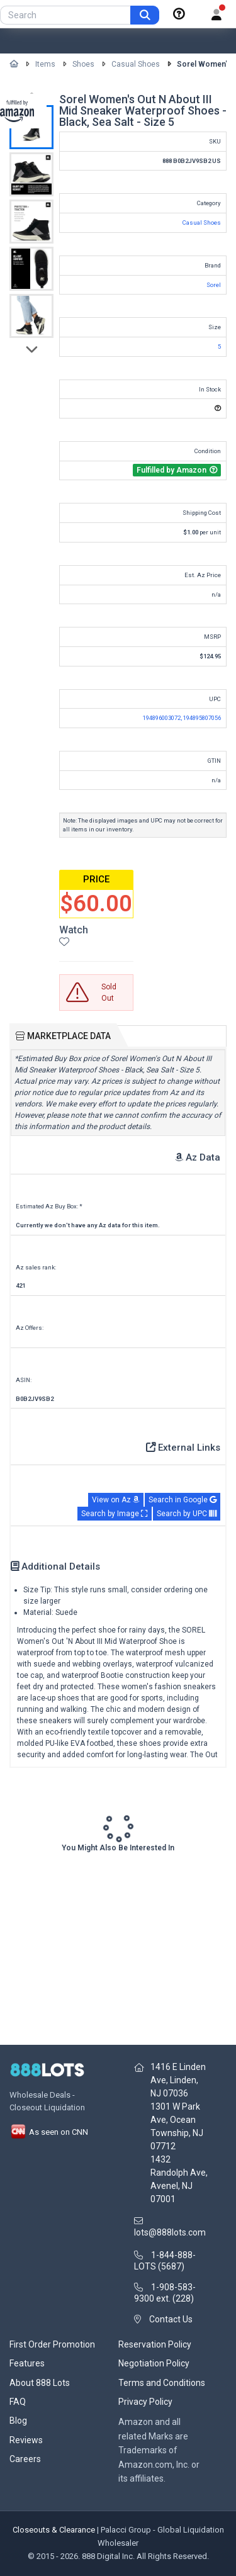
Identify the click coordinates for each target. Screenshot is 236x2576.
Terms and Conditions (161, 2383)
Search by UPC (186, 1513)
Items (45, 64)
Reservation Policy (154, 2344)
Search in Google (182, 1499)
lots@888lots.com (170, 2232)
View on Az (116, 1499)
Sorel (213, 284)
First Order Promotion (52, 2344)
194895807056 (202, 717)
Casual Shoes (135, 64)
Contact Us (171, 2319)
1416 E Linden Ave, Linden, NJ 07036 (178, 2080)
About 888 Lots (39, 2383)
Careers (25, 2459)
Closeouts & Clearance (54, 2529)
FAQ (17, 2402)
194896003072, (163, 717)
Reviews (26, 2440)
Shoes (83, 64)
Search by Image (114, 1513)
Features (27, 2363)
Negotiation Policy (153, 2363)
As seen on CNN (48, 2132)
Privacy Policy (145, 2402)
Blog (18, 2421)
